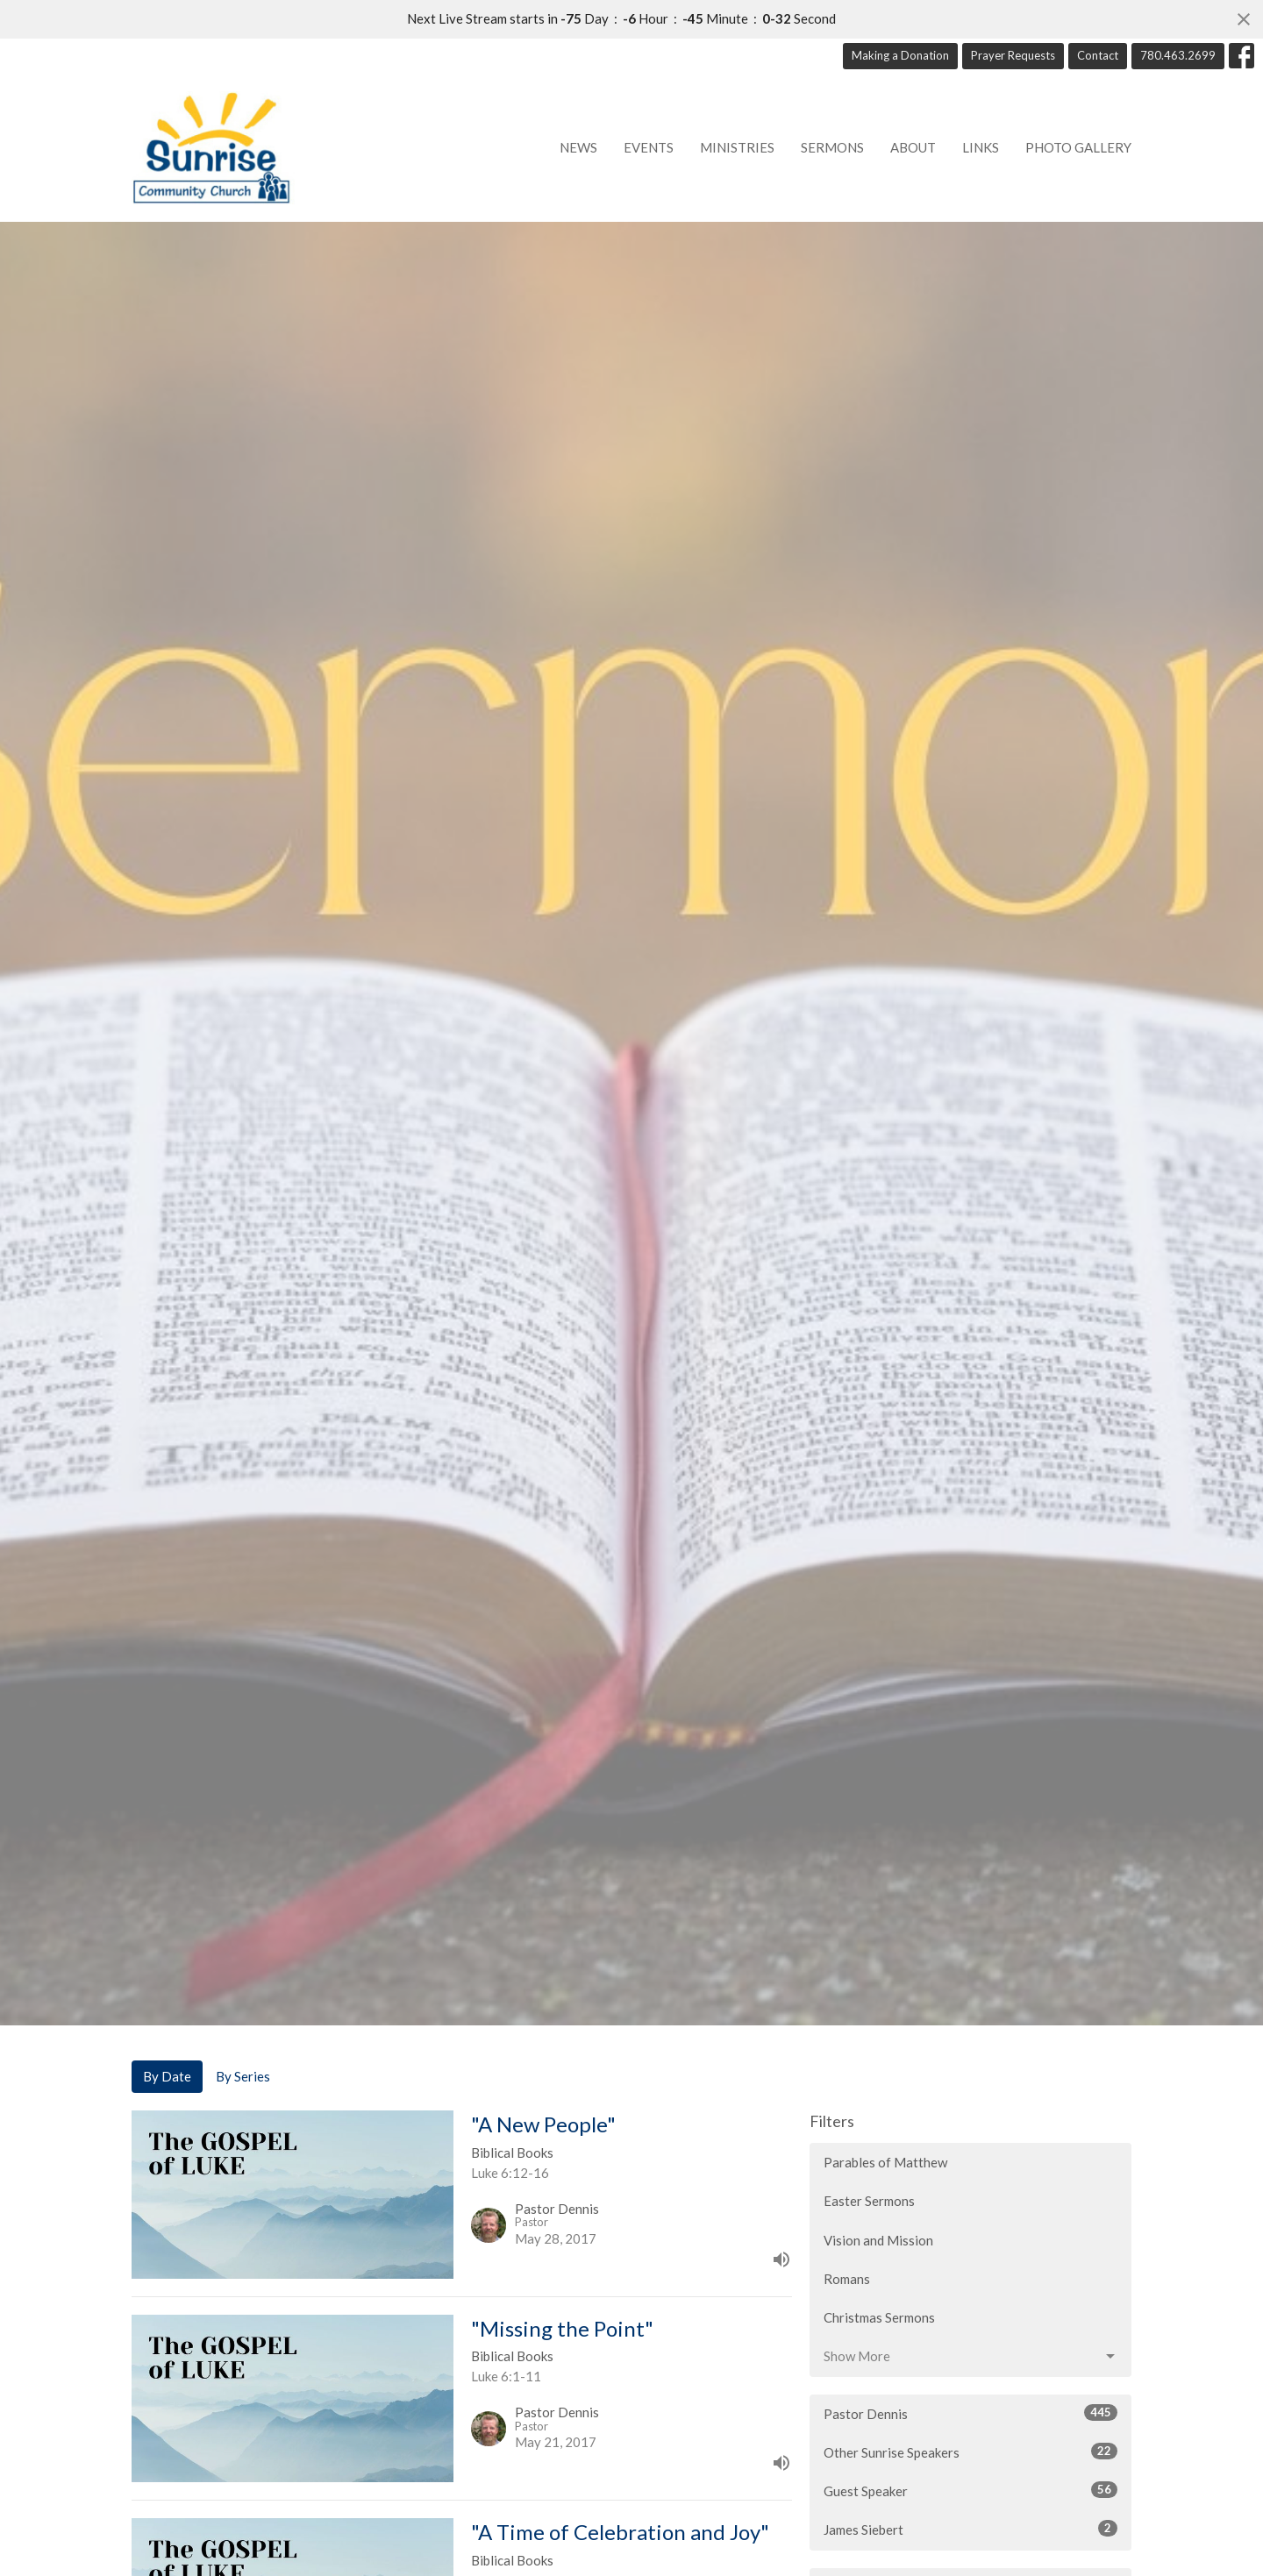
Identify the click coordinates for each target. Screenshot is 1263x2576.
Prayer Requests (1013, 55)
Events (649, 147)
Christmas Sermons (879, 2317)
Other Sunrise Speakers (970, 2451)
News (578, 147)
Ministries (737, 147)
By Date (167, 2076)
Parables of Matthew (885, 2162)
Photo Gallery (1078, 147)
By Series (243, 2076)
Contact (1097, 55)
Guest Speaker (970, 2490)
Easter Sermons (869, 2201)
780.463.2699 (1178, 55)
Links (980, 147)
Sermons (832, 147)
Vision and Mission (878, 2240)
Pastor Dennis (970, 2413)
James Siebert (970, 2528)
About (913, 147)
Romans (847, 2279)
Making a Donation (900, 55)
